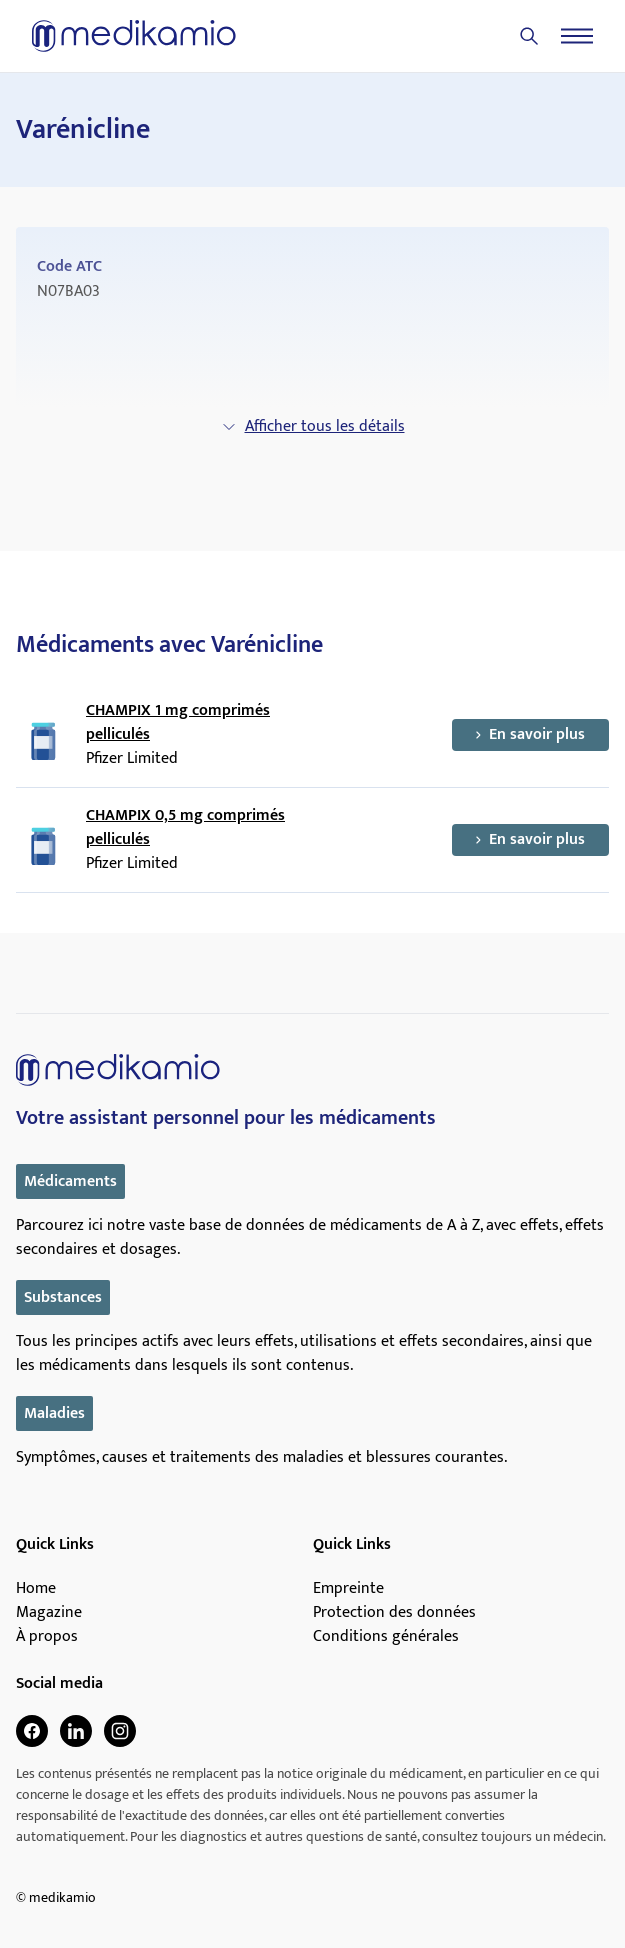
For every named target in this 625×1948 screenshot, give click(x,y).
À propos (47, 1637)
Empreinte (348, 1589)
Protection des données (394, 1613)
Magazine (49, 1613)
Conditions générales (386, 1637)
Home (36, 1589)
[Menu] (577, 36)
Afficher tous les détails (313, 426)
